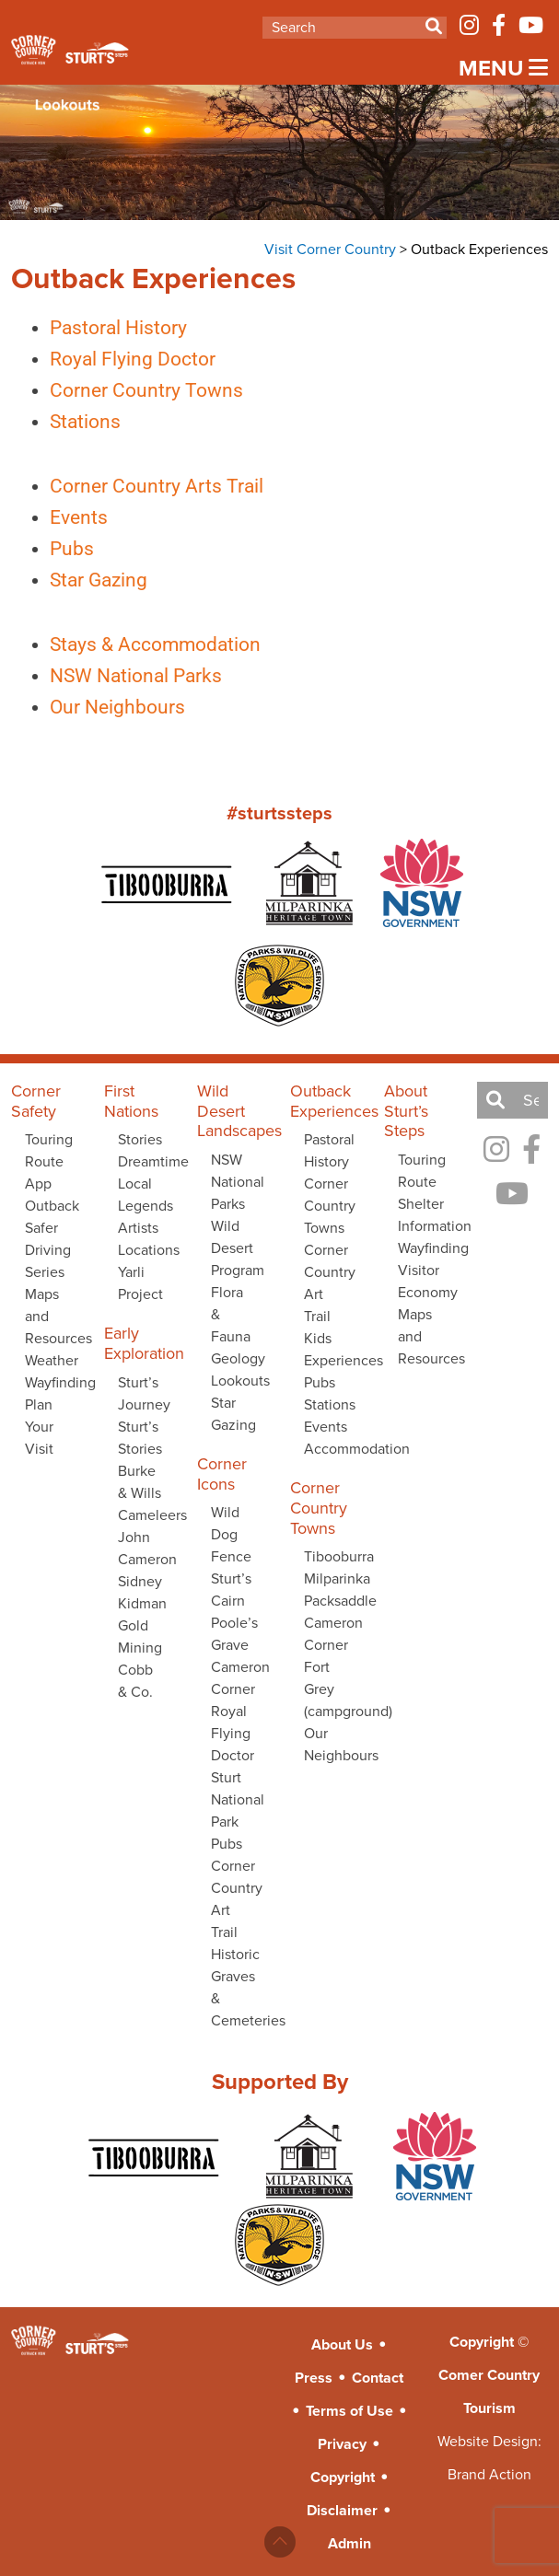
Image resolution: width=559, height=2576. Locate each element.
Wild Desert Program (237, 1248)
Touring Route (422, 1170)
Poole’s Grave (234, 1633)
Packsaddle (332, 1600)
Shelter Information (426, 1214)
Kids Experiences (332, 1349)
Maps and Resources (53, 1316)
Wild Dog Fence (231, 1534)
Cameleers (146, 1515)
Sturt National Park (237, 1799)
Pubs (54, 549)
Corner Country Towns (129, 390)
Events (61, 517)
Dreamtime (146, 1161)
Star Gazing (81, 580)
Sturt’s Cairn (231, 1589)
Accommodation (332, 1448)
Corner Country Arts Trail (139, 486)
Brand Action (489, 2474)
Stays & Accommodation (137, 644)
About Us (342, 2344)
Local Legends (145, 1194)
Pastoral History (100, 328)
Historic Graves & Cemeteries (239, 1987)
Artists (138, 1227)
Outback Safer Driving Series (52, 1238)
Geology (238, 1358)
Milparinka (332, 1578)
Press (313, 2377)
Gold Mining (140, 1636)
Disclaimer (342, 2510)
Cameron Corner (239, 1678)
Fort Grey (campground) (332, 1689)
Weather (51, 1360)
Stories (140, 1139)
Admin (349, 2543)
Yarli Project (140, 1283)
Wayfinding (53, 1382)
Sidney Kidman (142, 1592)
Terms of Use (349, 2410)
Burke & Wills (139, 1481)
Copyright (342, 2477)
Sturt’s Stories (140, 1437)
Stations (67, 422)
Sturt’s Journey (144, 1393)
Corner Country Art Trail (236, 1899)
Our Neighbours (100, 707)
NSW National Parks (118, 676)
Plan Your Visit (39, 1426)
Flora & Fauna (230, 1314)
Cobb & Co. (135, 1680)
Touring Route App (49, 1161)
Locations (146, 1249)
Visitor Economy (426, 1281)
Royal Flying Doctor (115, 359)
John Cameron (146, 1548)
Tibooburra (332, 1556)
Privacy (342, 2443)
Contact (377, 2377)
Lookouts (239, 1380)
